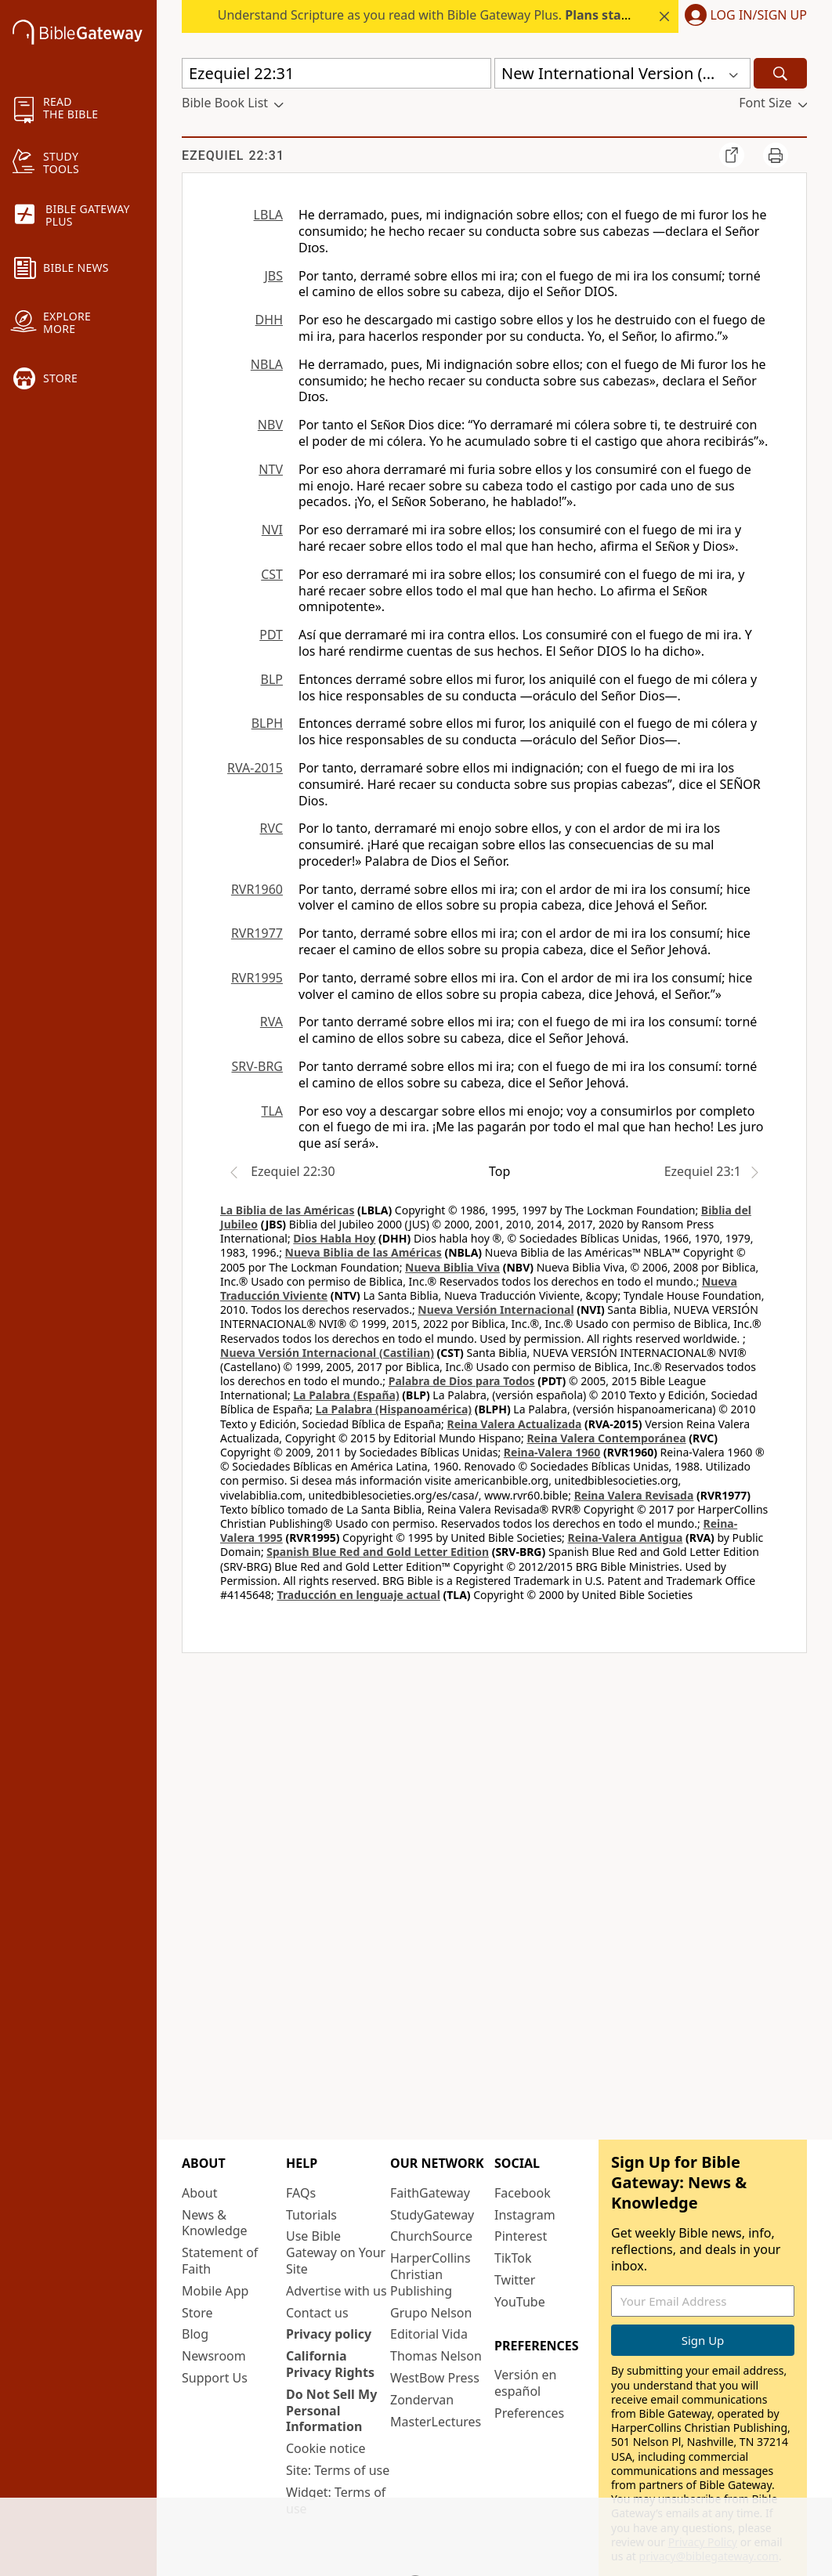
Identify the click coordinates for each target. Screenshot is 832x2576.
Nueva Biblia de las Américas (363, 1252)
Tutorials (311, 2214)
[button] (742, 16)
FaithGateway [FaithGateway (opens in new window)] (430, 2193)
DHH (269, 319)
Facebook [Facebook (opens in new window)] (522, 2193)
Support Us (215, 2377)
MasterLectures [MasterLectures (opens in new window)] (435, 2421)
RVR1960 (257, 889)
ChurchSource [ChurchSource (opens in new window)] (431, 2236)
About (199, 2193)
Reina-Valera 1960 (552, 1452)
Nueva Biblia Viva (452, 1267)
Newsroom (214, 2355)
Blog (195, 2334)
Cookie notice (326, 2448)
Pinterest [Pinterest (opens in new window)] (520, 2236)
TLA (272, 1111)
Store (197, 2312)
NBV (270, 424)
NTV (271, 469)
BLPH (267, 723)
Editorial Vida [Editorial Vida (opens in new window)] (429, 2334)
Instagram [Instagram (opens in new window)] (524, 2214)
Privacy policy (328, 2334)
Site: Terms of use (337, 2470)
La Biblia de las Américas (287, 1210)
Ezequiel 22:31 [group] (233, 155)
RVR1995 (257, 977)
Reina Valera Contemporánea (605, 1438)
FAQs (301, 2193)
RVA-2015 (255, 767)
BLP (272, 679)
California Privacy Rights (330, 2364)
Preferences (529, 2413)
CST (272, 574)
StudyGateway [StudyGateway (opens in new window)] (432, 2214)
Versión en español (525, 2383)
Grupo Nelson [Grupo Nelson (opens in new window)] (431, 2312)
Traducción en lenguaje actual (358, 1594)
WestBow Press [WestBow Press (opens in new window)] (434, 2377)
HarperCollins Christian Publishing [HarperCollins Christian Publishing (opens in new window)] (430, 2274)
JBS (273, 275)
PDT (271, 634)
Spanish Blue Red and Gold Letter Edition (377, 1551)
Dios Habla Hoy (334, 1238)
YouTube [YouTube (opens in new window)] (519, 2301)
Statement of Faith (220, 2261)
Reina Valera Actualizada (514, 1423)
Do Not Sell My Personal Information (331, 2411)
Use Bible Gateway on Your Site (335, 2252)
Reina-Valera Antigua (624, 1537)
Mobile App (215, 2290)
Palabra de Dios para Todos (462, 1380)
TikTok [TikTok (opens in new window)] (513, 2258)
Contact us (317, 2312)
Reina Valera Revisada (634, 1495)
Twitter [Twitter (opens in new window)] (514, 2279)
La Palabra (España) (346, 1394)
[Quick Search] (336, 73)
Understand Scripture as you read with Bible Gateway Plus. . (479, 15)
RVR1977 (257, 933)
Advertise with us (336, 2290)
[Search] (780, 73)
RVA (271, 1021)
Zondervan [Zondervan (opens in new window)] (422, 2399)
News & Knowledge (215, 2223)
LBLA (268, 214)
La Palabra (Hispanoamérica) (394, 1409)
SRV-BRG (258, 1066)
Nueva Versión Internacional (495, 1309)
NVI (272, 529)
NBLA (267, 364)
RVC (271, 828)
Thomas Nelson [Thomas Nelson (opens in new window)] (436, 2355)
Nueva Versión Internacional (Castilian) (327, 1352)
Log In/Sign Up (759, 16)
